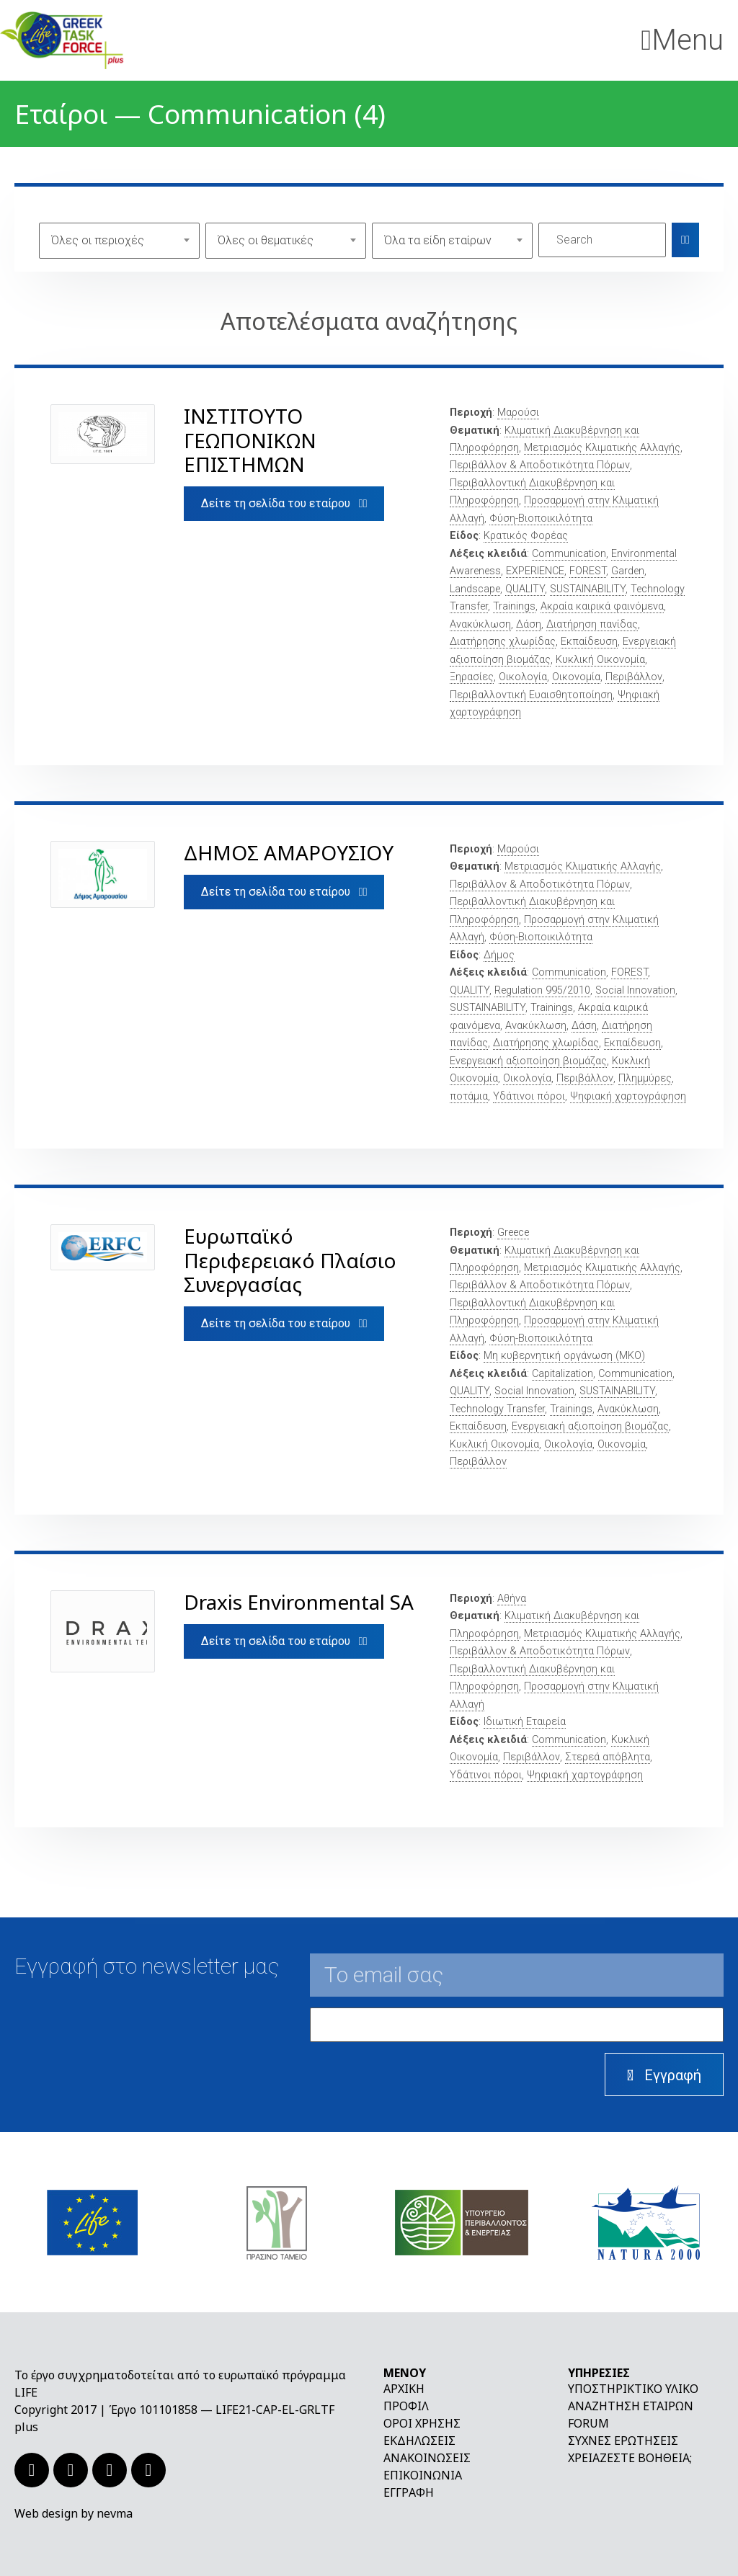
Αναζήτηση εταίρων (630, 2406)
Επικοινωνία (422, 2475)
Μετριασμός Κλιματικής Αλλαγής (602, 448)
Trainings (514, 606)
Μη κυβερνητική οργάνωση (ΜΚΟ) (564, 1356)
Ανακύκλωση (480, 624)
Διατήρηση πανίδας (592, 624)
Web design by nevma (73, 2513)
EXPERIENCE (535, 571)
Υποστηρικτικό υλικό (633, 2389)
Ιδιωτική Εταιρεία (525, 1722)
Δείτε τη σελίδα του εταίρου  (284, 503)
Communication (569, 554)
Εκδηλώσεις (419, 2440)
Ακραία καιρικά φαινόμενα (602, 606)
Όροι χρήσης (422, 2423)
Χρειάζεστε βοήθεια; (630, 2458)
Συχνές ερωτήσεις (623, 2440)
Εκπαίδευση (589, 642)
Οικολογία (523, 677)
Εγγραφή (408, 2492)
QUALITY (525, 589)
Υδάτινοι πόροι (529, 1096)
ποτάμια (469, 1096)
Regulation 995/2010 (542, 990)
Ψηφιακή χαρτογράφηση (628, 1096)
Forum (588, 2423)
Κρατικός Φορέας (526, 536)
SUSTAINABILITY (588, 589)
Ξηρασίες (472, 677)
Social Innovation (635, 990)
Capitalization (562, 1374)
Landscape (475, 589)
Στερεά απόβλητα (607, 1757)
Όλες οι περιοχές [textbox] (97, 240)
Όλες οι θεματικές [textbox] (266, 240)
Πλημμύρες (645, 1078)
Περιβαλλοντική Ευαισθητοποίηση (531, 695)
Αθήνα (511, 1598)
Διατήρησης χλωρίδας (503, 642)
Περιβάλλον (633, 677)
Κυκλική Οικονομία (600, 660)
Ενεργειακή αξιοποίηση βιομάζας (528, 1061)
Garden (627, 571)
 (685, 239)
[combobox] (119, 240)
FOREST (587, 571)
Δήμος (499, 955)
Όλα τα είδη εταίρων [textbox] (438, 240)
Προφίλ (406, 2406)
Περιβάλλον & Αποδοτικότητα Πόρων (540, 465)
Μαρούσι (518, 412)
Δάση (528, 624)
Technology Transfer (497, 1409)
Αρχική (403, 2389)
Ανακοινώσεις (427, 2458)
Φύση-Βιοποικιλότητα (540, 518)
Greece (513, 1232)
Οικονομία (576, 677)
